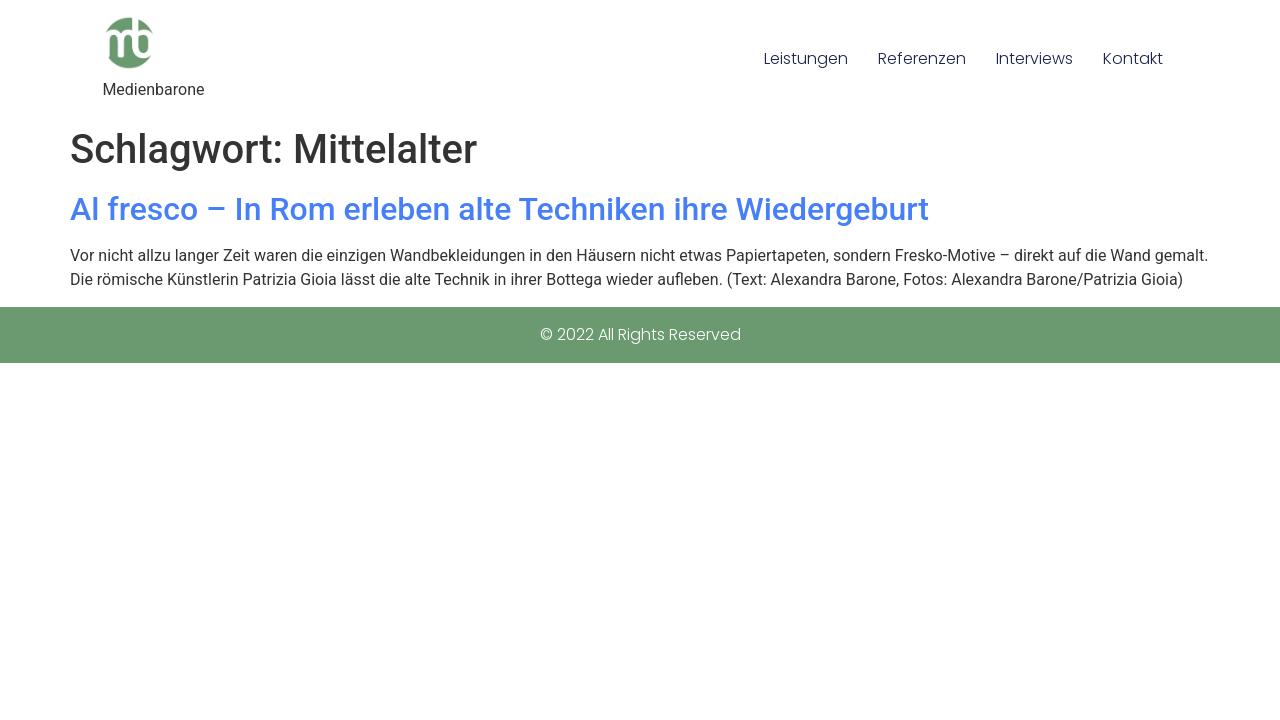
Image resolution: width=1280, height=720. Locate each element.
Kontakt (1133, 58)
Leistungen (806, 58)
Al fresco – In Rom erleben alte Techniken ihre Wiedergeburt (499, 209)
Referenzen (922, 58)
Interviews (1034, 58)
